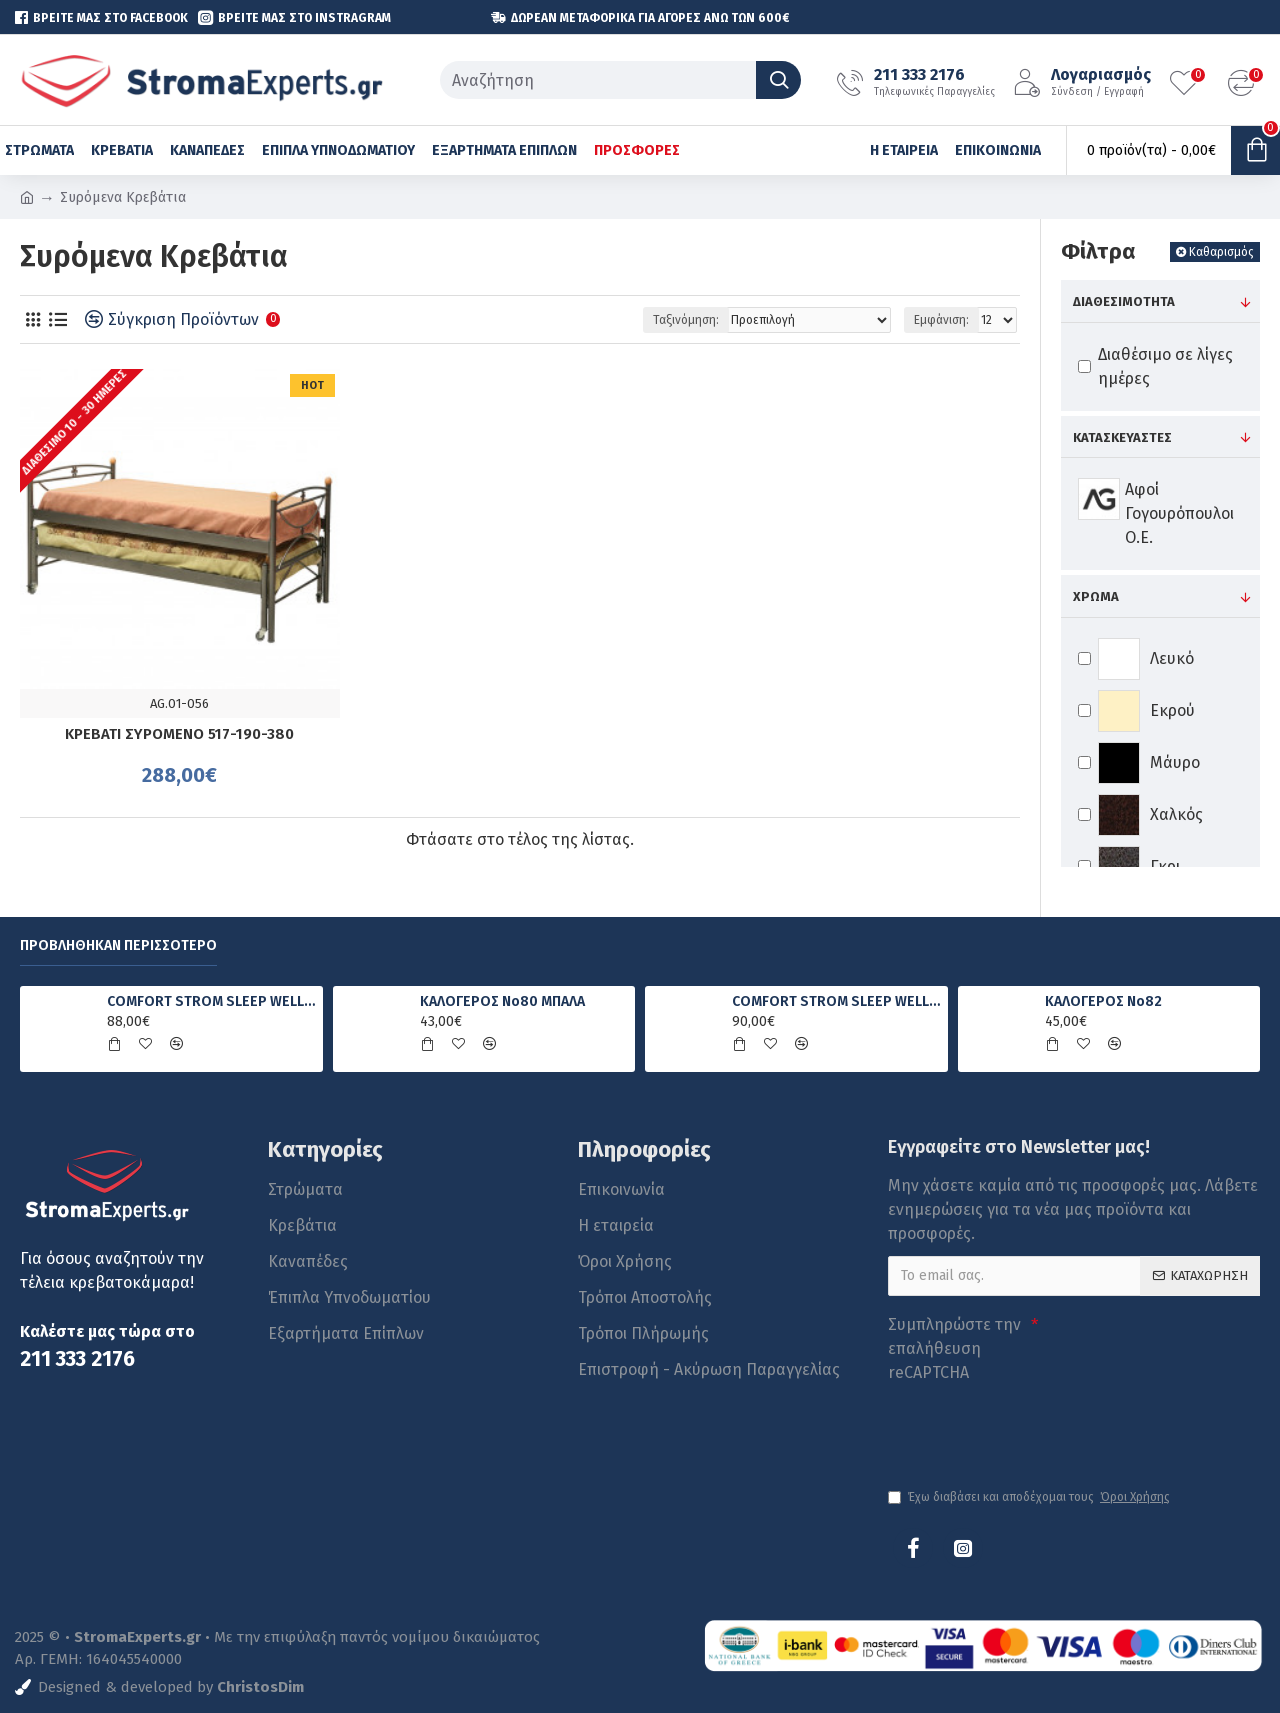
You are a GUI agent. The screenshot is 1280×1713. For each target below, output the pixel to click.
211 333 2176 (77, 1359)
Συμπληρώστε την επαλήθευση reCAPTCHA (954, 1348)
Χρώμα (1096, 596)
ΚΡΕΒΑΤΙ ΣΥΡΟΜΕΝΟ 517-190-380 (179, 734)
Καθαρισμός (1221, 252)
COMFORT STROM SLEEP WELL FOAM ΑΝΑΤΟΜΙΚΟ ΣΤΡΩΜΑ (211, 1001)
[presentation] (1028, 1426)
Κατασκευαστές (1122, 437)
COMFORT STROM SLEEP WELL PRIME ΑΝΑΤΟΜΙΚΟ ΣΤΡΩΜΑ (836, 1001)
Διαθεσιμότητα (1124, 301)
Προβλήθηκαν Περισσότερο (118, 945)
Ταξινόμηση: (686, 320)
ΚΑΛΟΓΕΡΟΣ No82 (1103, 1001)
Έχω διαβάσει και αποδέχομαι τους (1030, 1497)
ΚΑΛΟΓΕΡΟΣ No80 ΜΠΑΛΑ (502, 1001)
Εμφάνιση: (941, 320)
